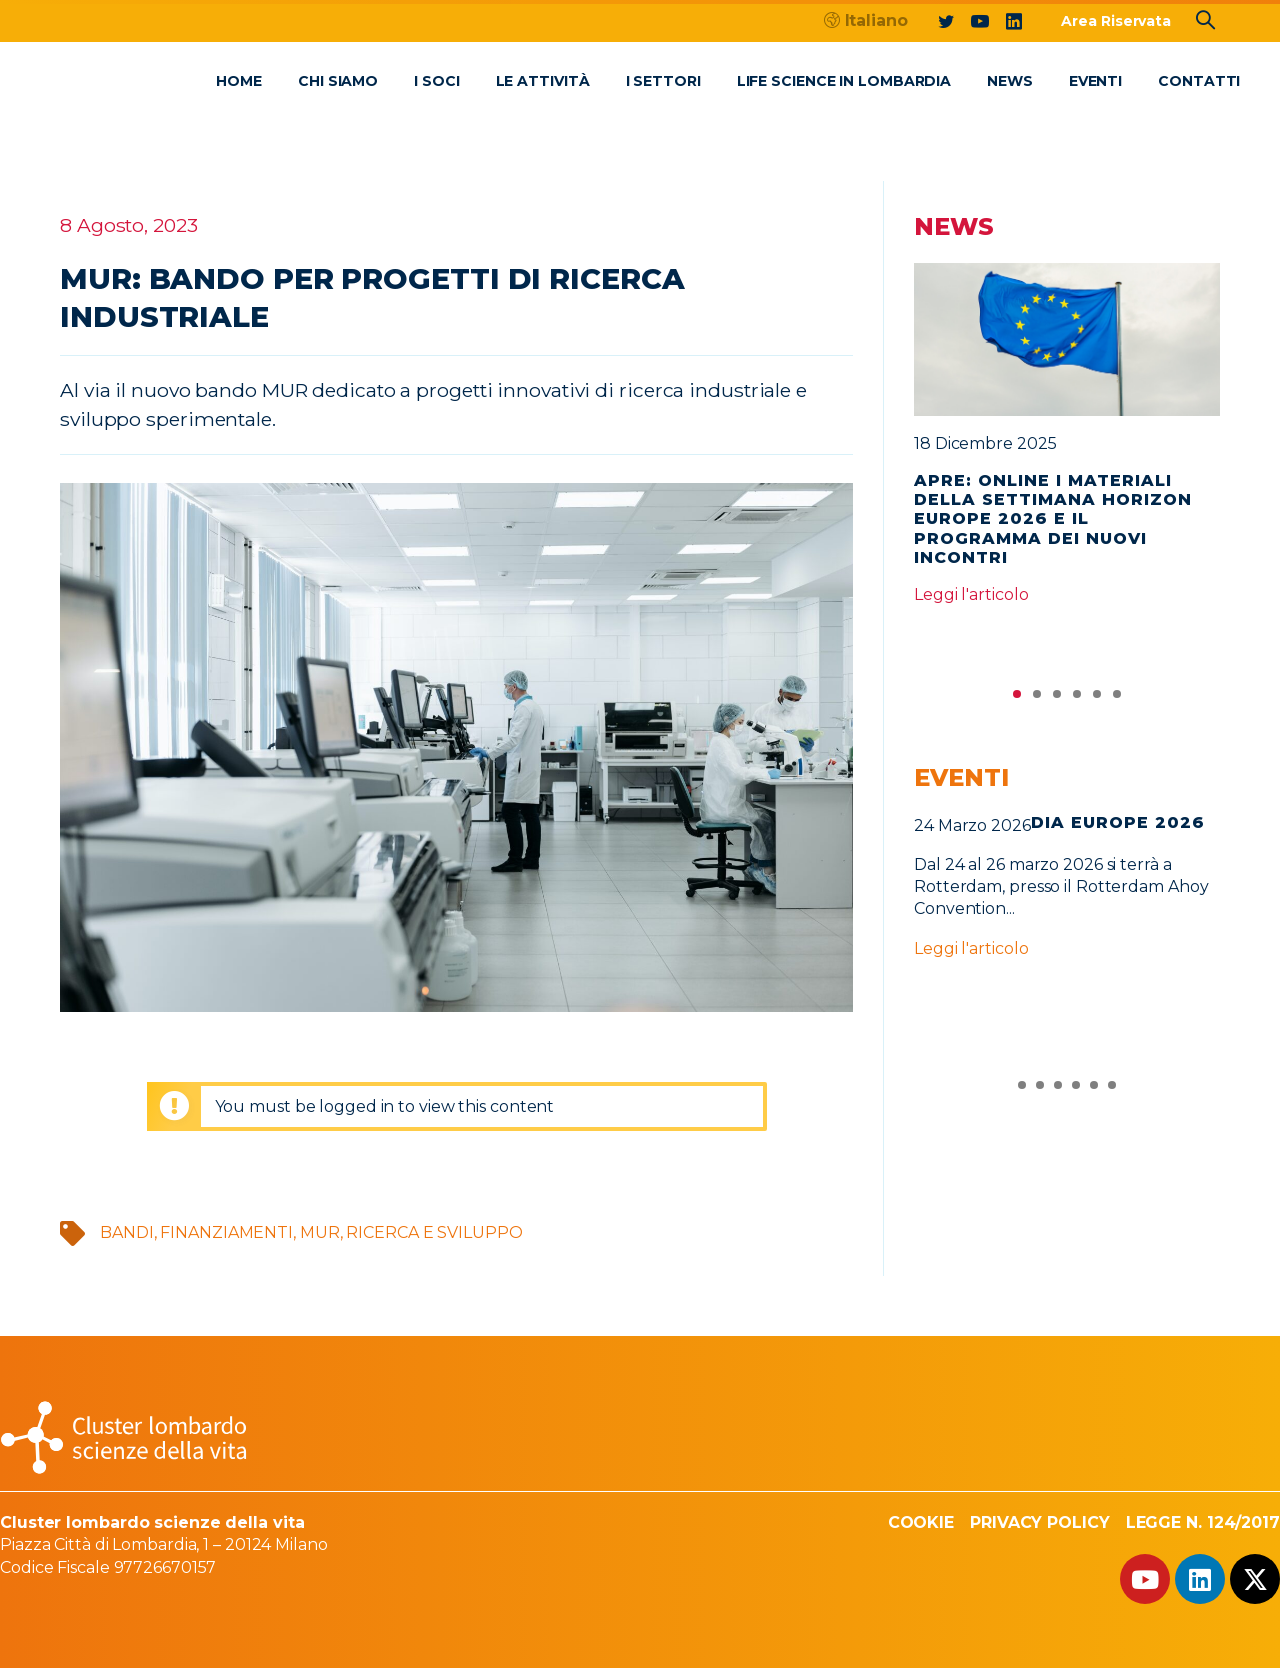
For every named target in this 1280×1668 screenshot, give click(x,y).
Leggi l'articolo (971, 594)
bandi (127, 1232)
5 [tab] (1097, 699)
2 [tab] (1037, 699)
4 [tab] (1077, 699)
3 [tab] (1057, 699)
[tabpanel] (1067, 443)
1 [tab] (1017, 699)
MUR (320, 1232)
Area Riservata (1116, 21)
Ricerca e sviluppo (434, 1232)
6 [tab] (1117, 699)
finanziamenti (226, 1232)
